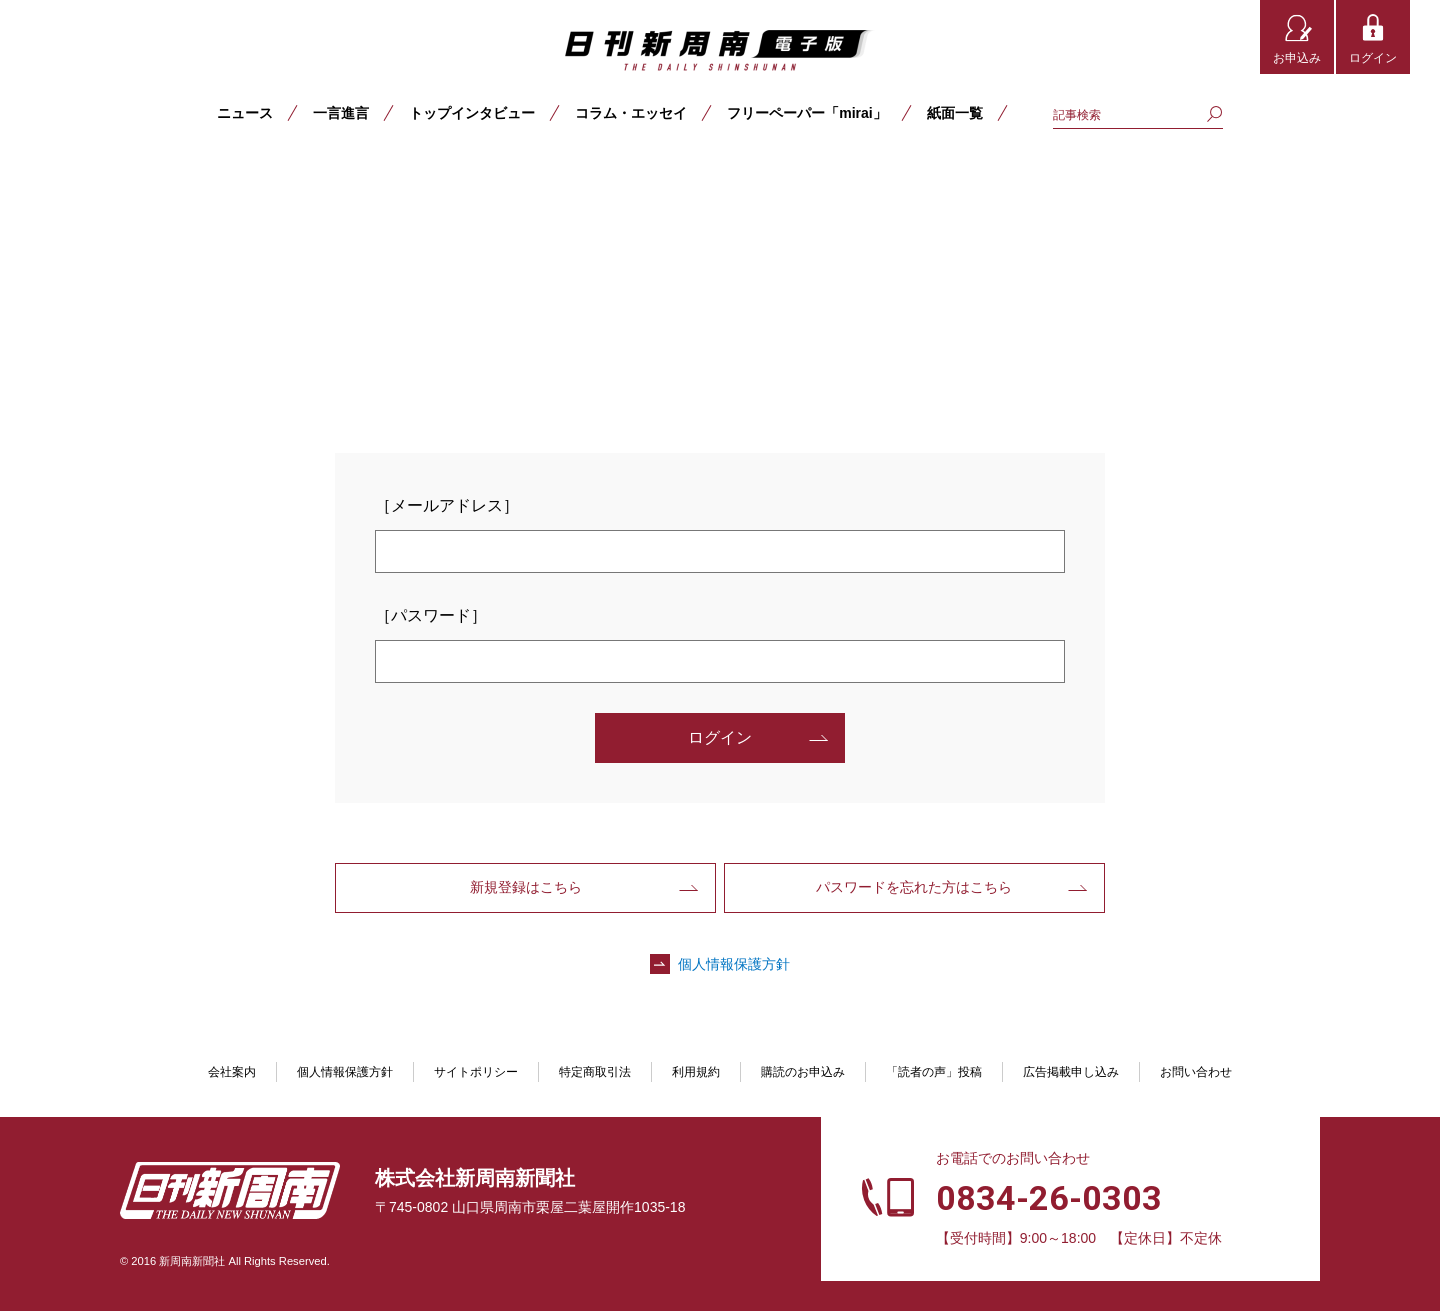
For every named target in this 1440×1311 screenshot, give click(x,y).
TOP (42, 177)
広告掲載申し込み (1071, 1072)
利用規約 (696, 1072)
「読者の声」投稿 (934, 1072)
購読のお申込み (803, 1072)
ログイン (1373, 58)
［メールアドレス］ (447, 505)
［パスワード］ (431, 615)
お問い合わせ (1196, 1072)
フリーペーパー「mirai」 (806, 113)
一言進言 (341, 113)
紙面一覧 (955, 113)
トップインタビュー (472, 113)
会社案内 (232, 1072)
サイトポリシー (476, 1072)
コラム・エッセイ (631, 113)
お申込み (1297, 58)
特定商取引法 (595, 1072)
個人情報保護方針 (734, 964)
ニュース (245, 113)
